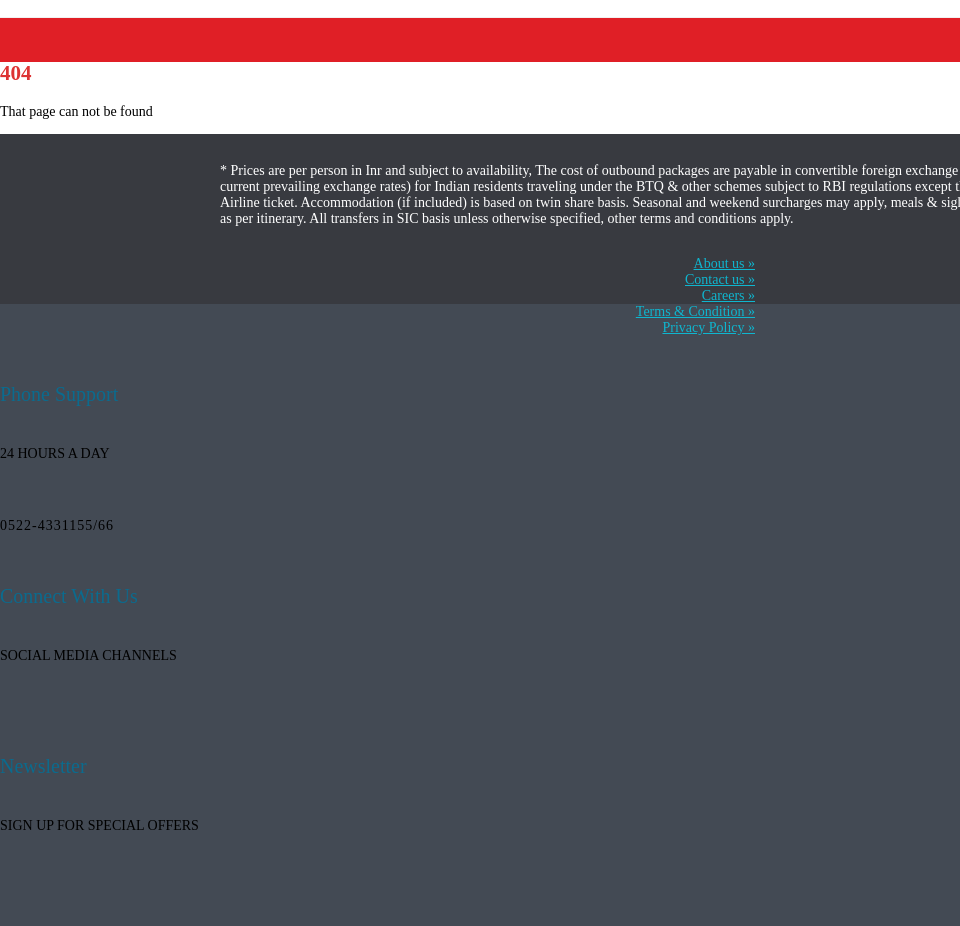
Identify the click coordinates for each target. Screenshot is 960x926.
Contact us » (720, 279)
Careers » (728, 295)
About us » (724, 263)
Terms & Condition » (695, 311)
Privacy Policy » (708, 327)
